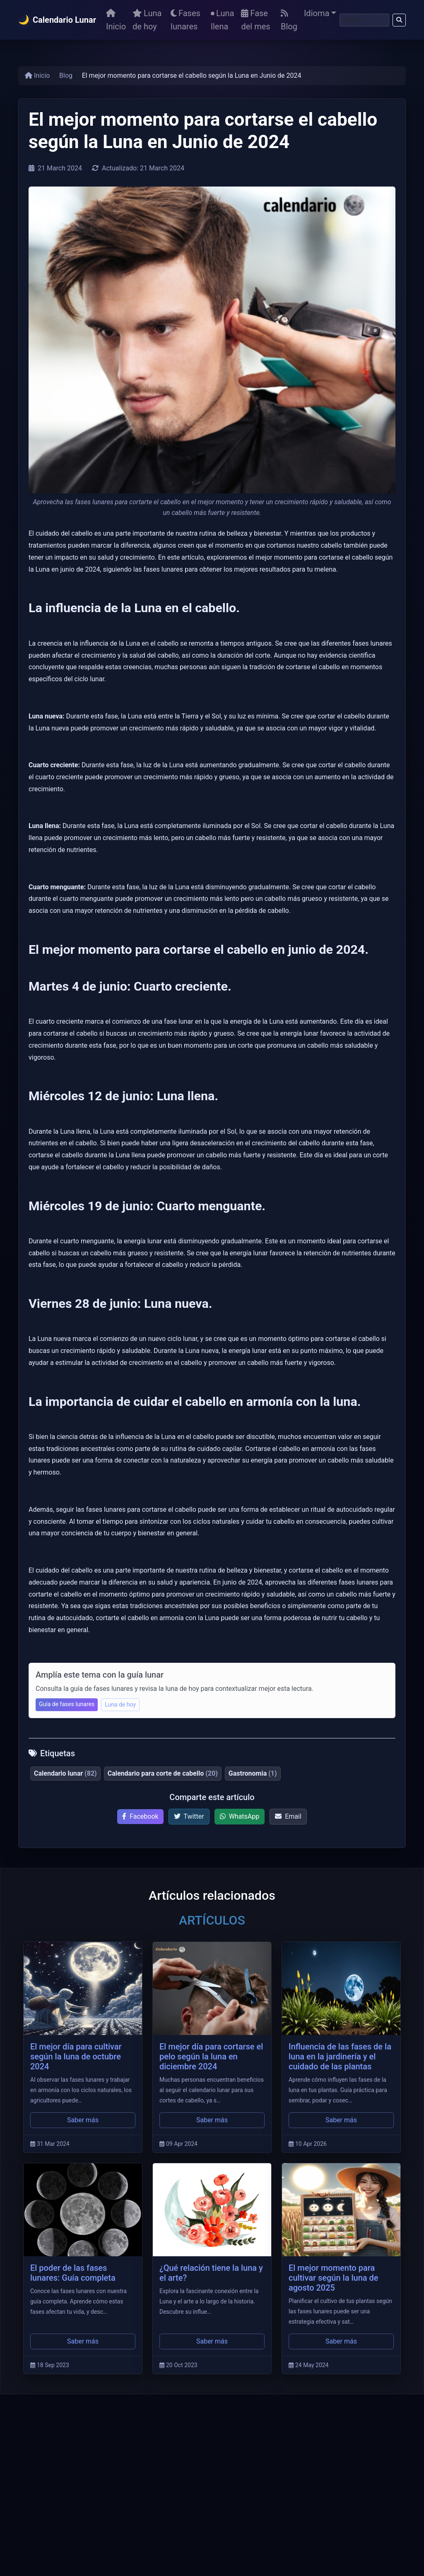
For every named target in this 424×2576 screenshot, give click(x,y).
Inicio (116, 20)
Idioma (316, 13)
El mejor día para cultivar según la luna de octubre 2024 (76, 2056)
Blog (289, 20)
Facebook (140, 1816)
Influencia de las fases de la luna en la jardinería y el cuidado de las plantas (340, 2056)
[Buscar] (364, 20)
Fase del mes (255, 19)
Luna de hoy (146, 19)
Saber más (83, 2120)
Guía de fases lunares (66, 1704)
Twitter (189, 1816)
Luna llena (222, 19)
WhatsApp (240, 1816)
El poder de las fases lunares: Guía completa (73, 2273)
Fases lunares (185, 19)
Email (288, 1816)
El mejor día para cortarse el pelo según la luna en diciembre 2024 (211, 2056)
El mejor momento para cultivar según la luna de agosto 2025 (333, 2278)
